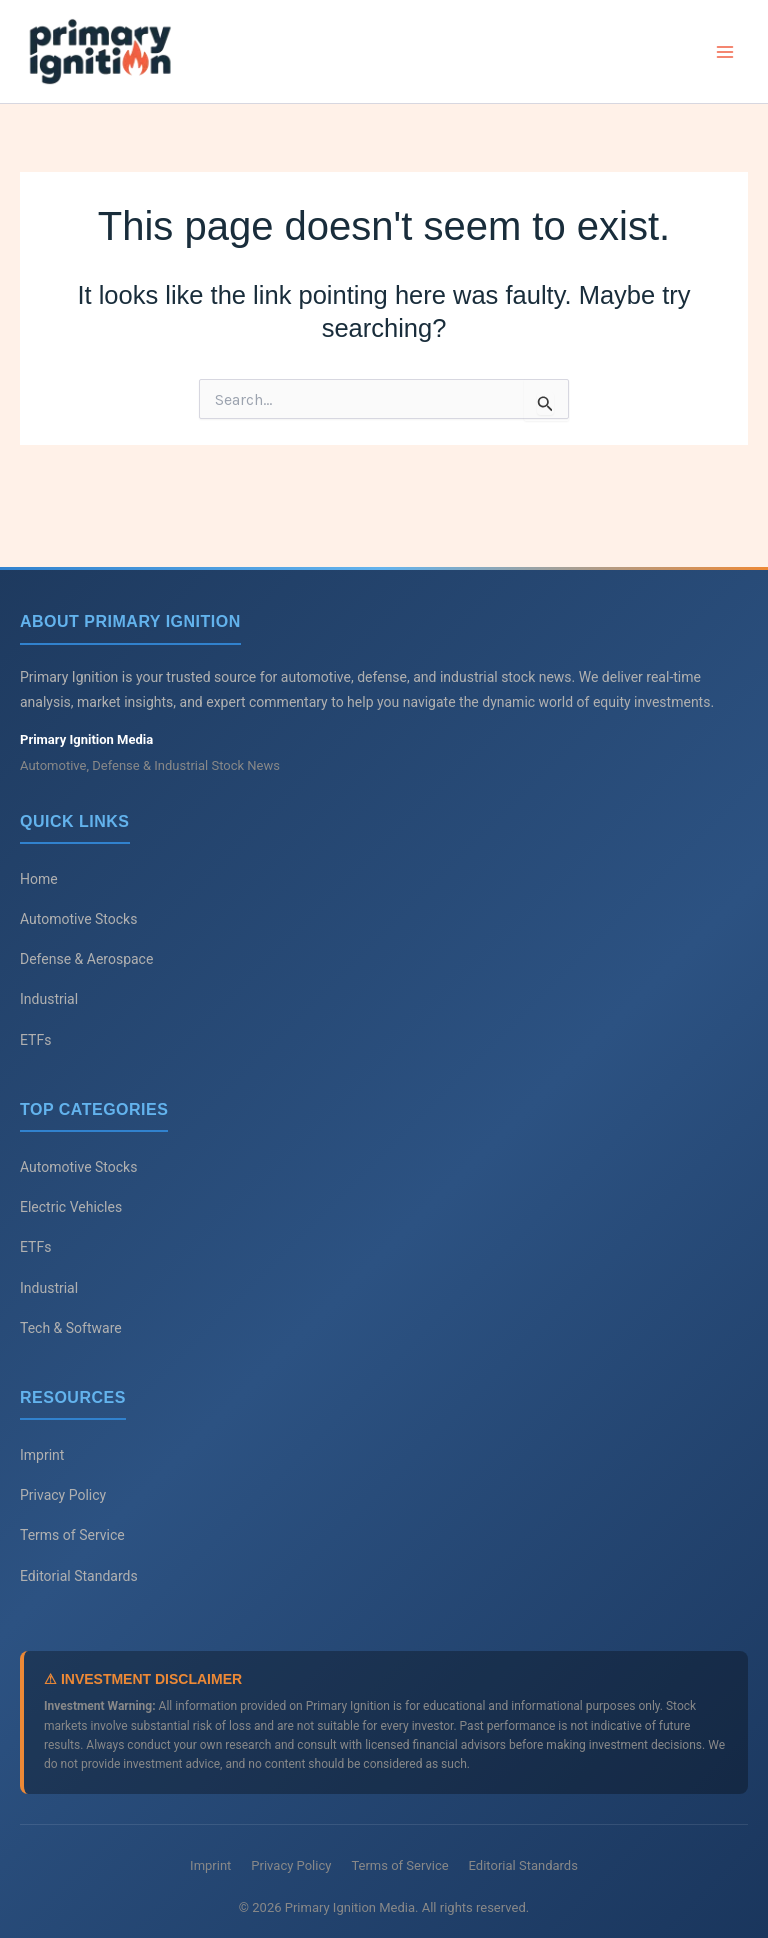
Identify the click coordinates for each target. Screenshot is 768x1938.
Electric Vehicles (71, 1207)
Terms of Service (72, 1536)
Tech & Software (71, 1328)
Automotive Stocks (78, 919)
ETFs (35, 1040)
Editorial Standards (79, 1576)
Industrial (49, 999)
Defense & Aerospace (86, 959)
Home (39, 879)
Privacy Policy (63, 1495)
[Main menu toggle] (726, 54)
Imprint (42, 1455)
